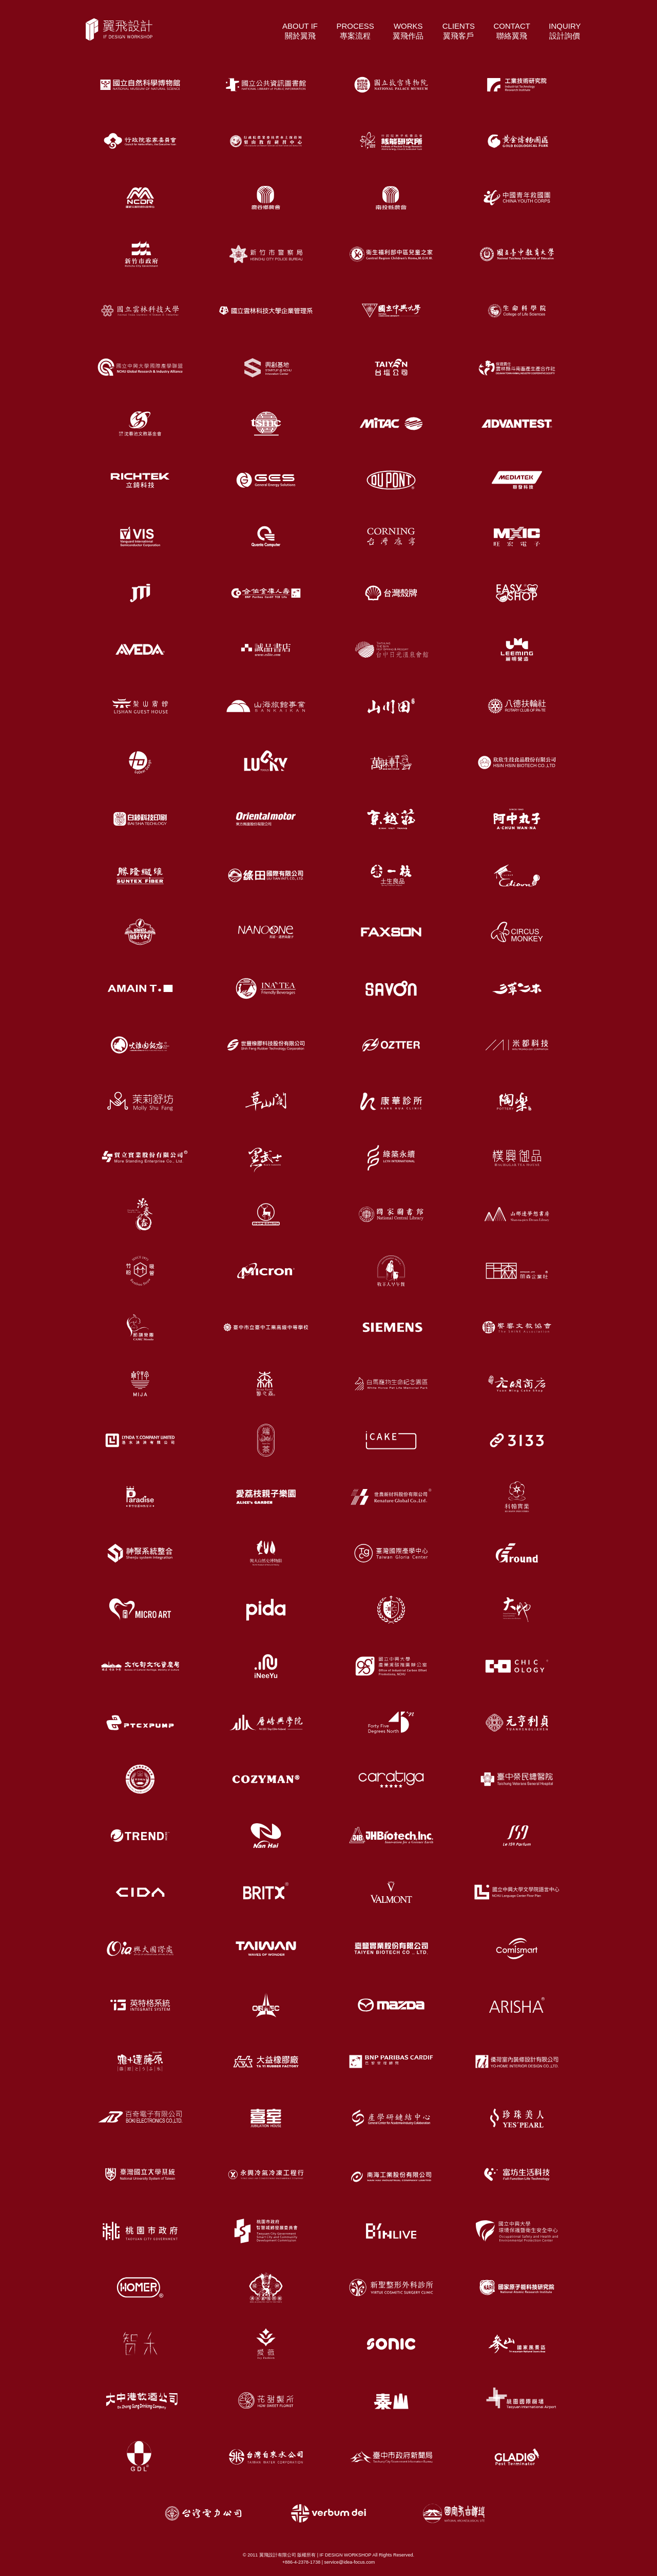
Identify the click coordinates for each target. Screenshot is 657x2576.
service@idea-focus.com (349, 2562)
